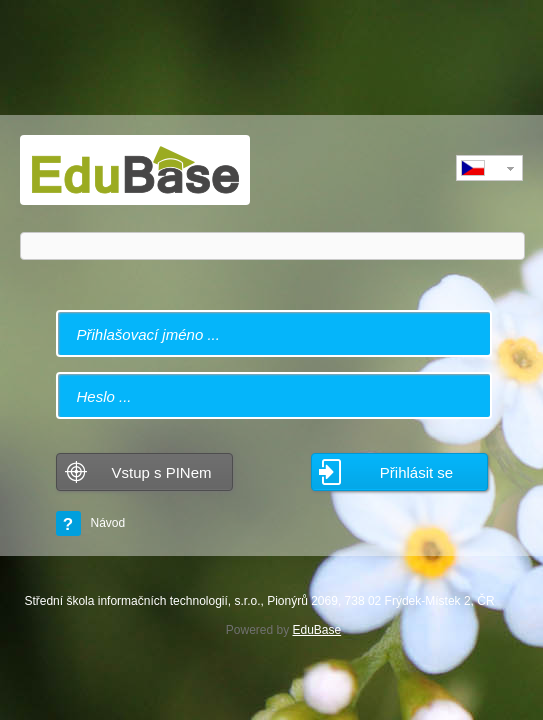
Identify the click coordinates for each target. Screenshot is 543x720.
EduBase (317, 630)
